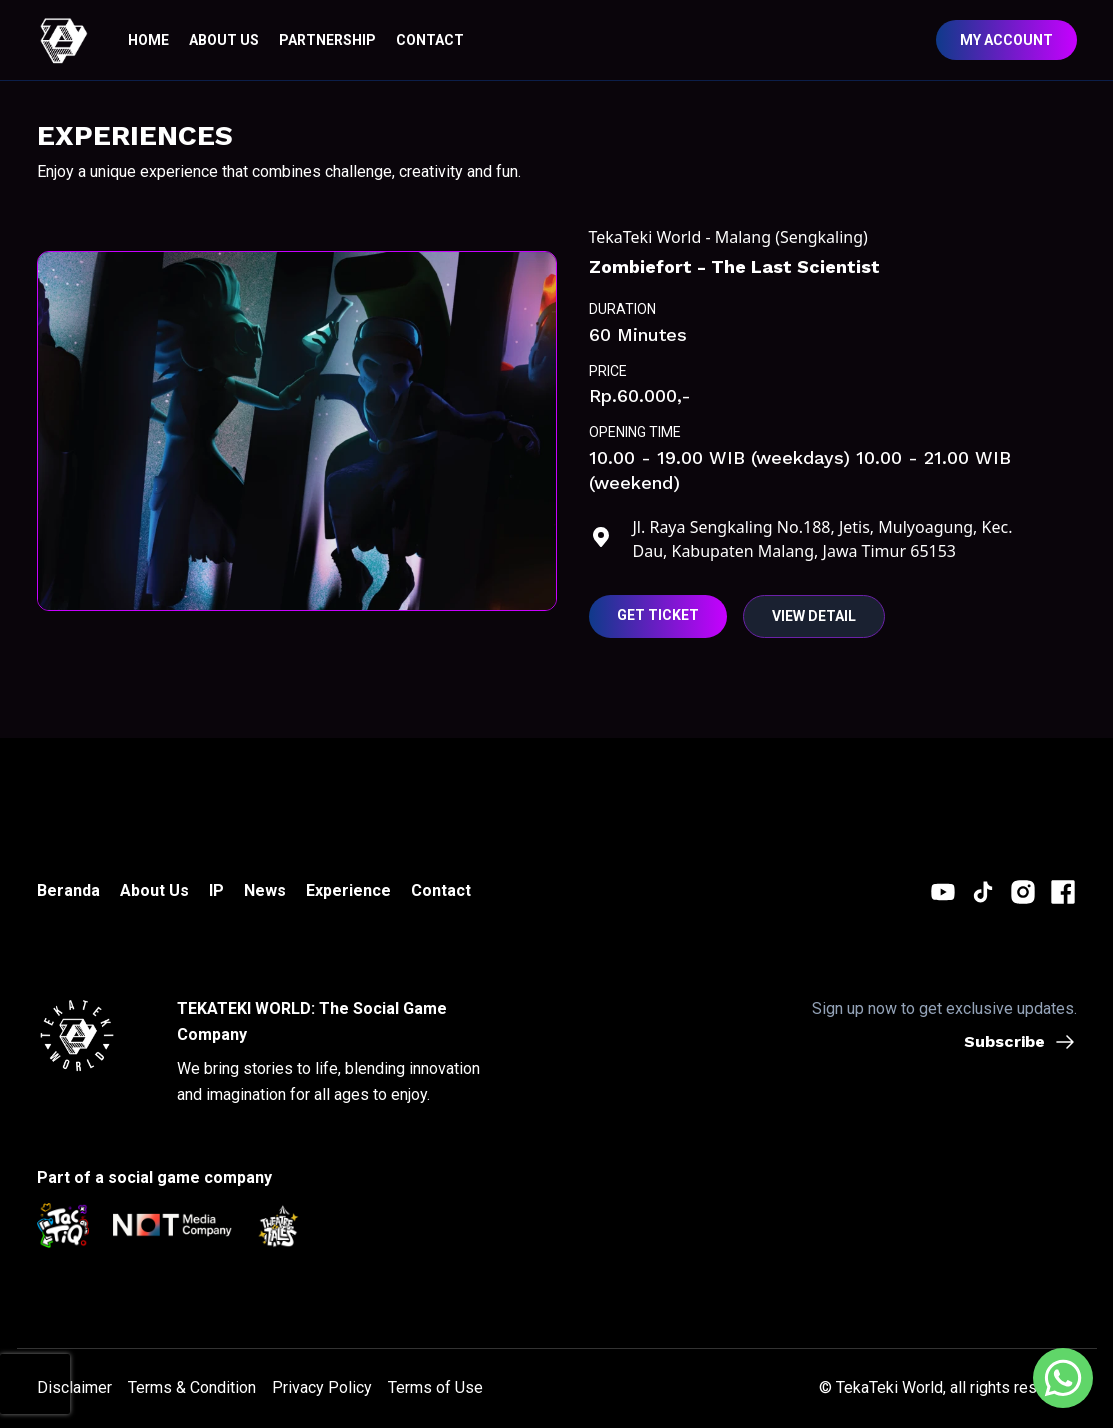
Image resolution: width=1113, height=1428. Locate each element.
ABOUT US (224, 40)
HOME (148, 40)
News (265, 890)
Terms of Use (435, 1387)
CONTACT (430, 40)
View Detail (814, 616)
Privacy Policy (322, 1387)
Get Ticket (658, 615)
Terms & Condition (192, 1387)
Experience (348, 890)
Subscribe (1020, 1042)
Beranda (68, 890)
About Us (154, 890)
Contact (441, 890)
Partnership (327, 40)
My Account (1006, 40)
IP (216, 890)
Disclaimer (74, 1387)
